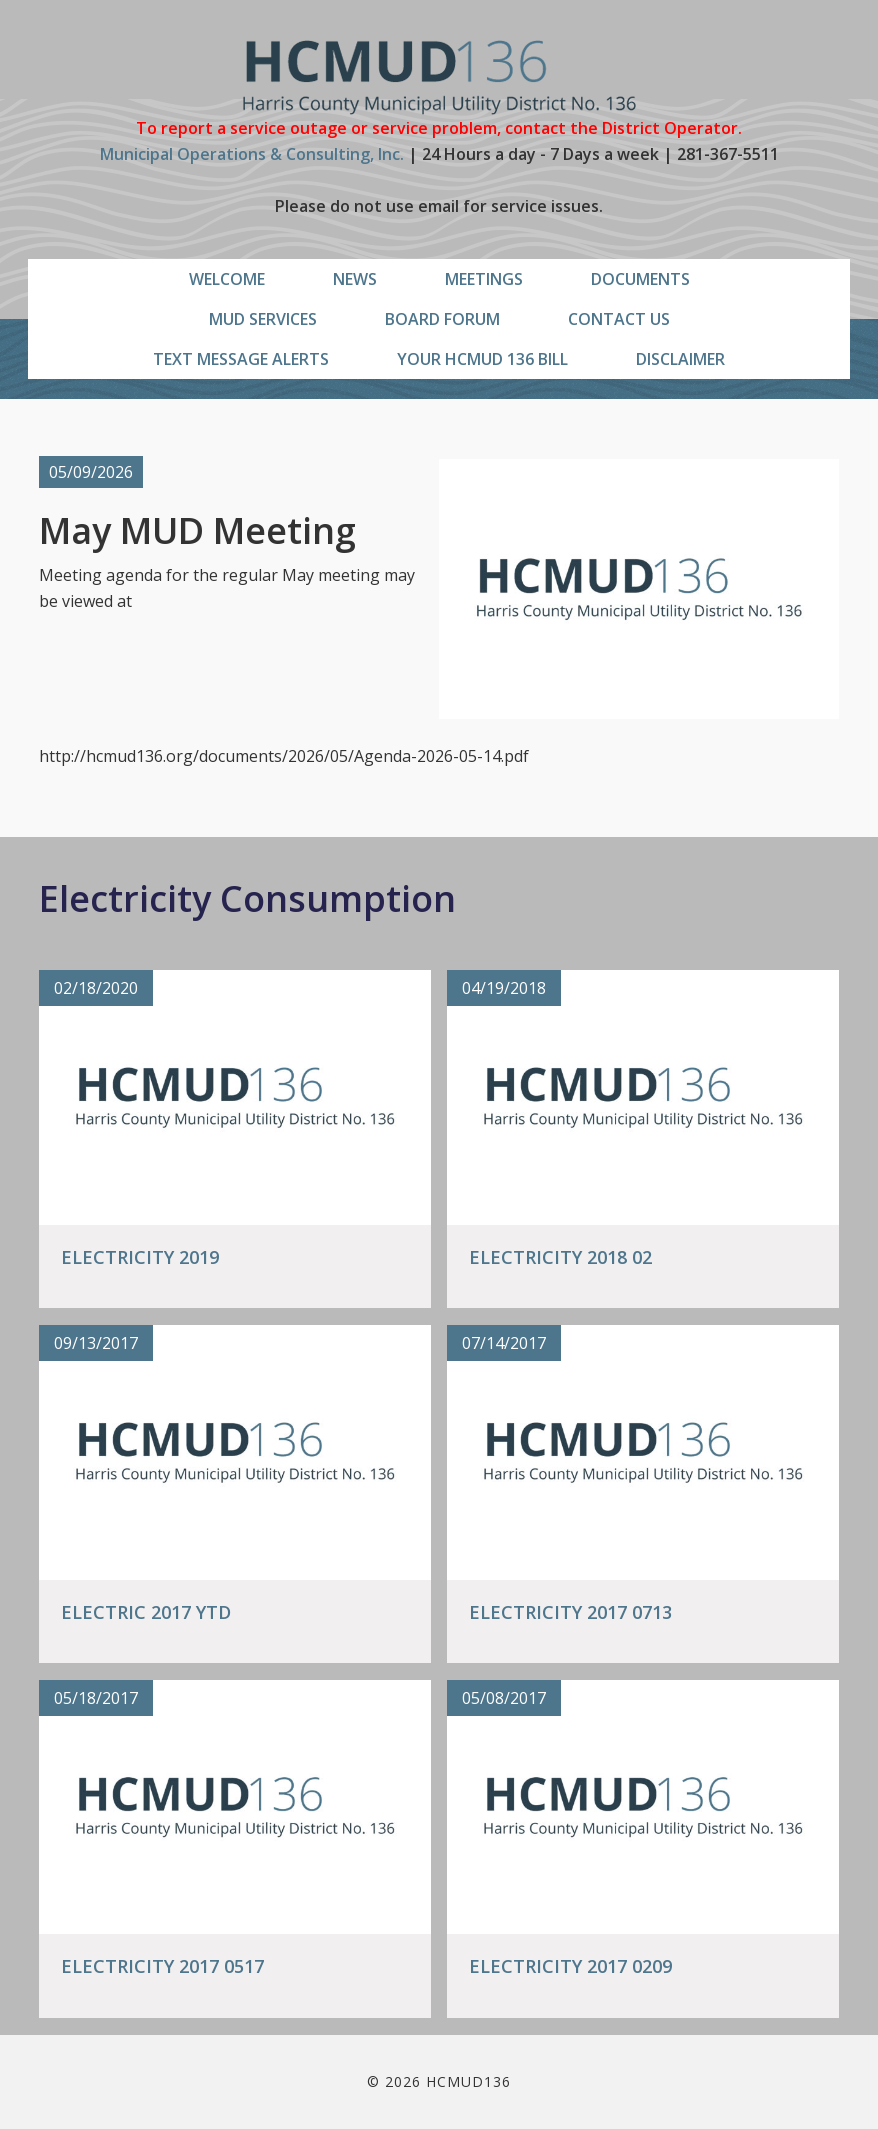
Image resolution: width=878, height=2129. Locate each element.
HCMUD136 (439, 77)
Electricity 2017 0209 (570, 1966)
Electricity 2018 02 (560, 1257)
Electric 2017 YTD (146, 1612)
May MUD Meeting (197, 530)
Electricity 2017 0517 (162, 1966)
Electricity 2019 (140, 1257)
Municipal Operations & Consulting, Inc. (252, 154)
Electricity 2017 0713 (570, 1612)
